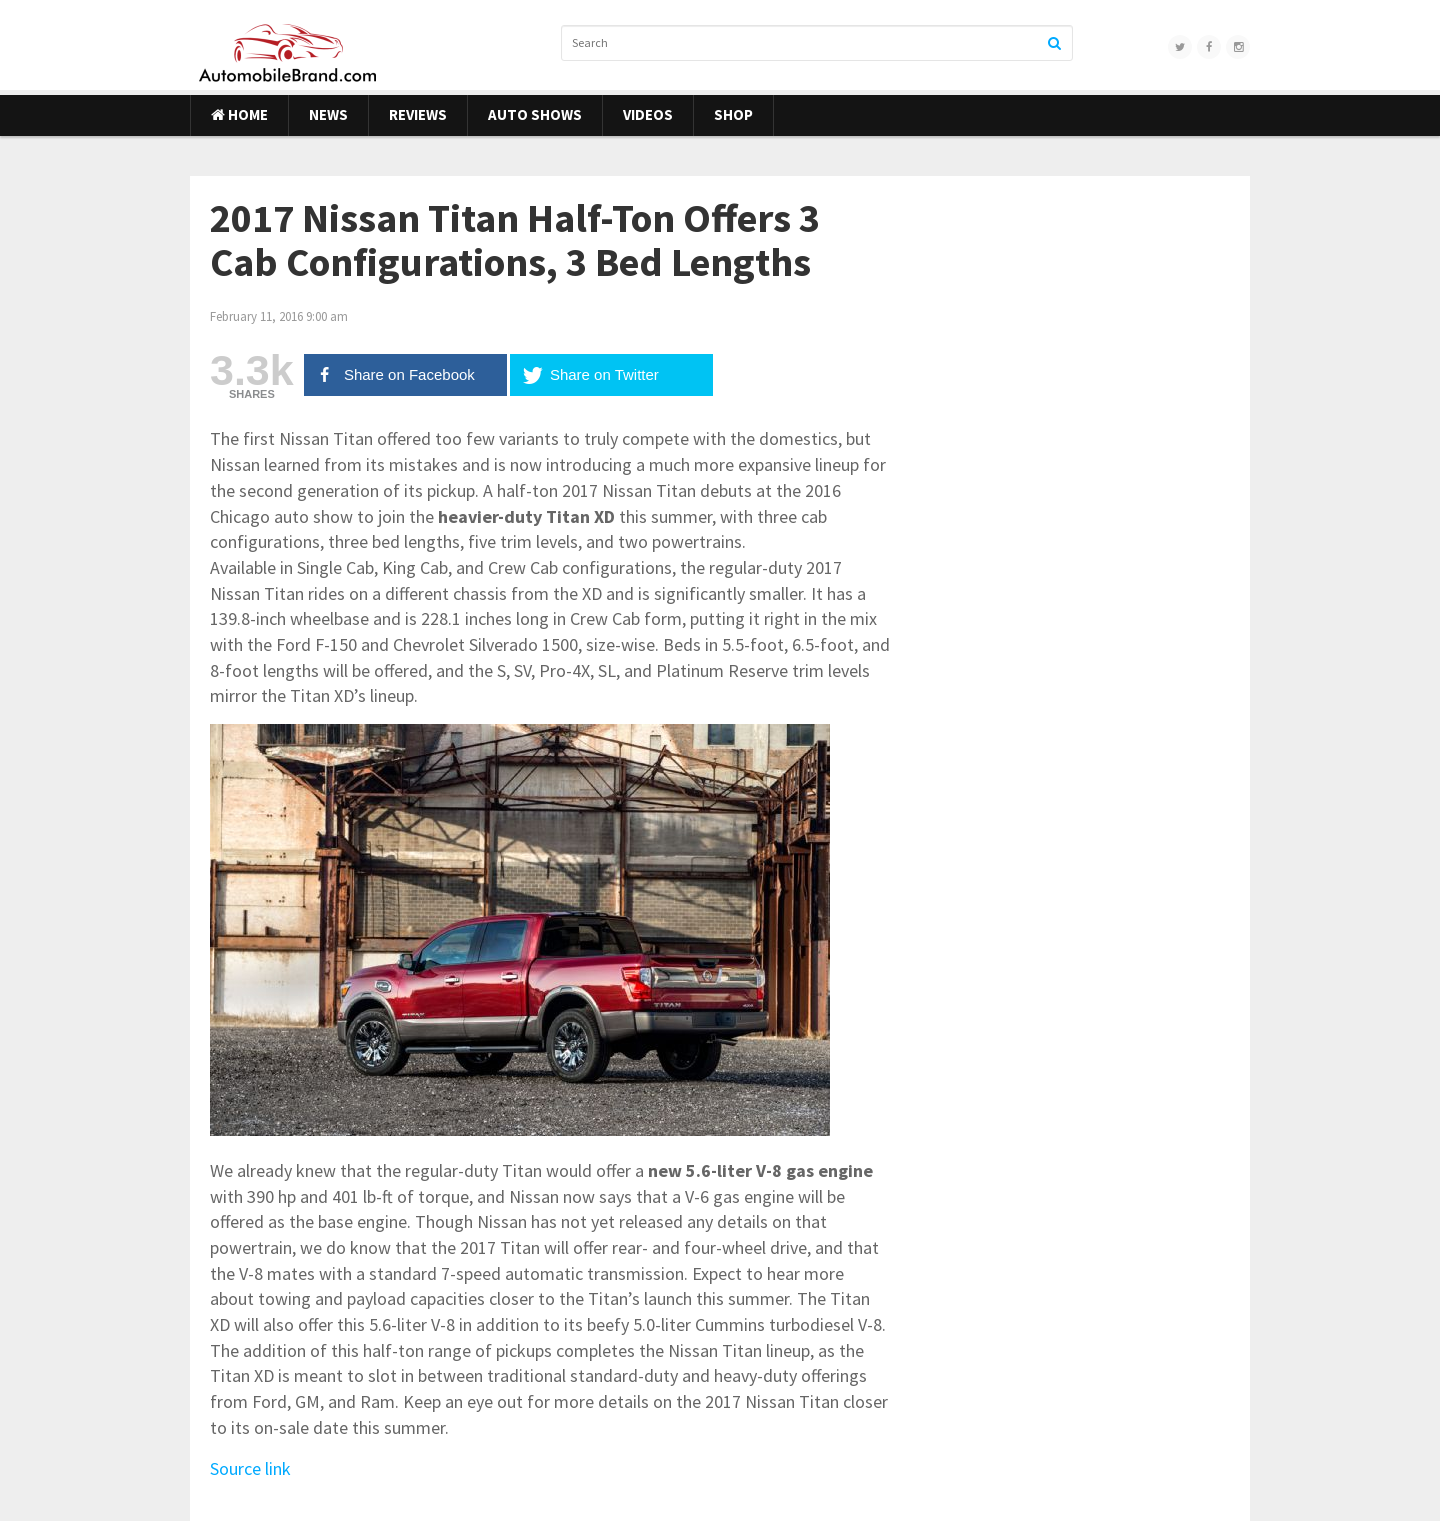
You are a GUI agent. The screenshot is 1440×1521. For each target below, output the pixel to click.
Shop (733, 114)
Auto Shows (535, 114)
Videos (648, 114)
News (328, 114)
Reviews (418, 114)
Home (239, 114)
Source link (250, 1468)
